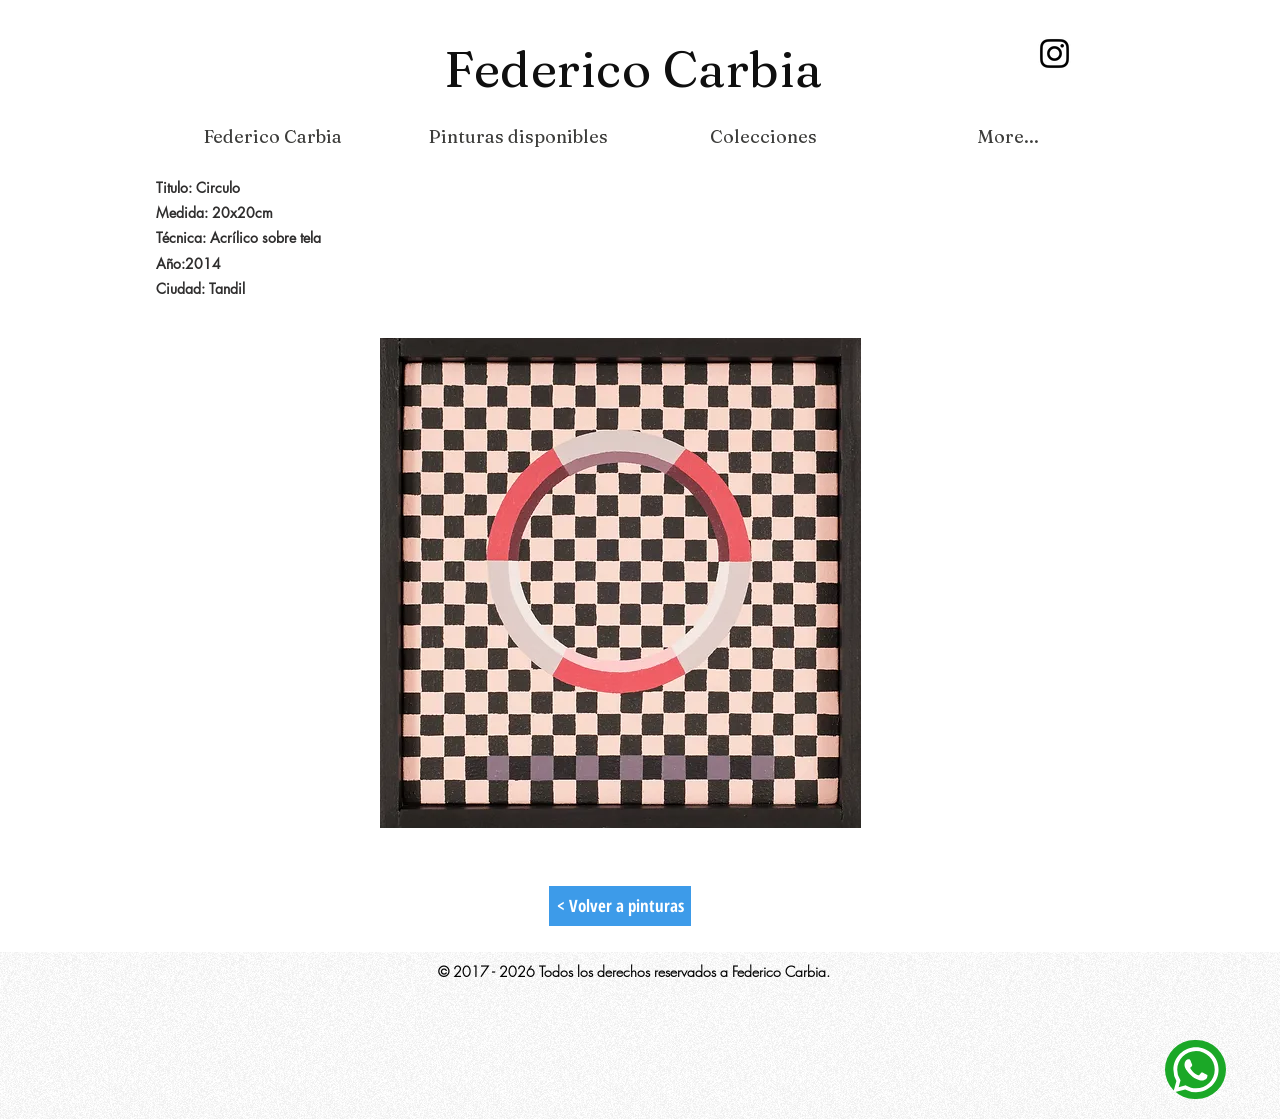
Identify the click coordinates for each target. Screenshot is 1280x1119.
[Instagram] (1054, 53)
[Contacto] (1195, 1069)
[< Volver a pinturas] (620, 906)
